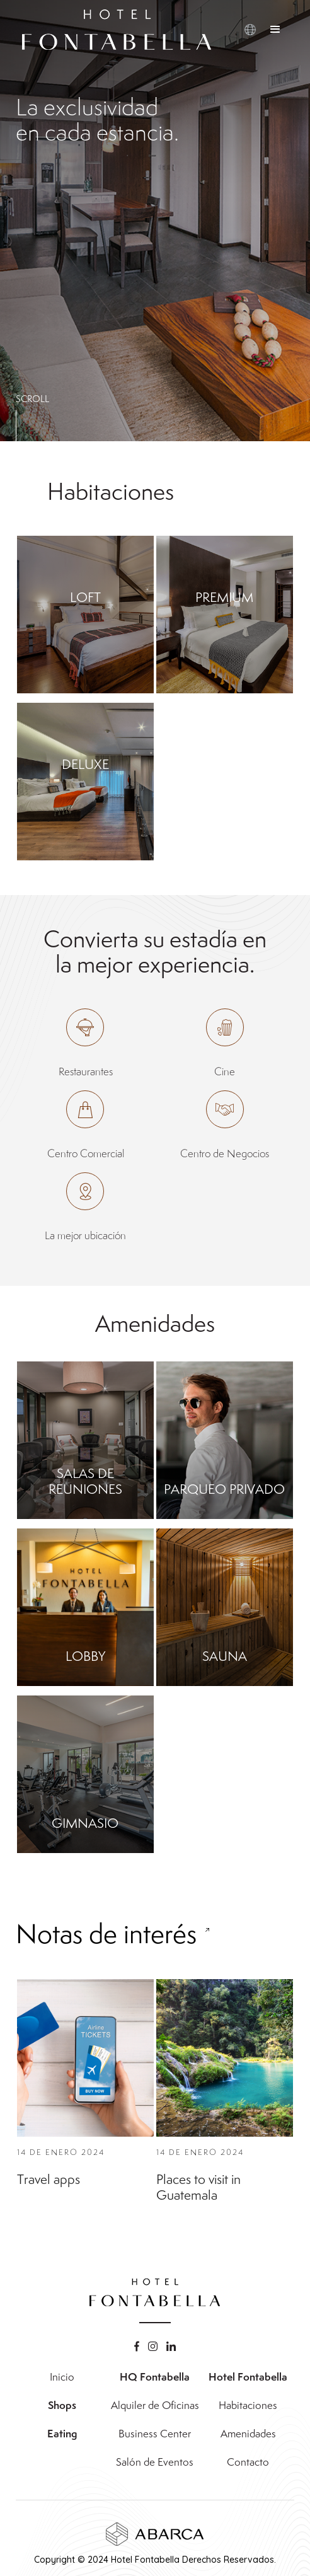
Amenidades (248, 2433)
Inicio (62, 2377)
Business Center (154, 2433)
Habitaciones (248, 2405)
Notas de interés (106, 1973)
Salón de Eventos (154, 2462)
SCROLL (32, 398)
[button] (275, 30)
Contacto (248, 2462)
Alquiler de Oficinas (155, 2405)
